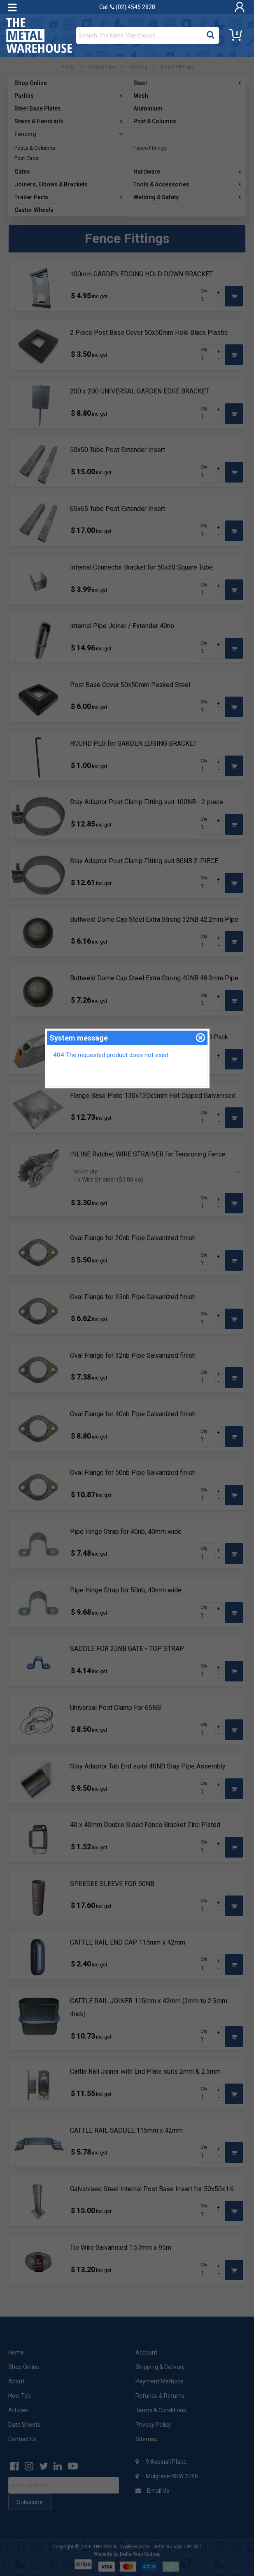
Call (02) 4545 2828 (127, 7)
